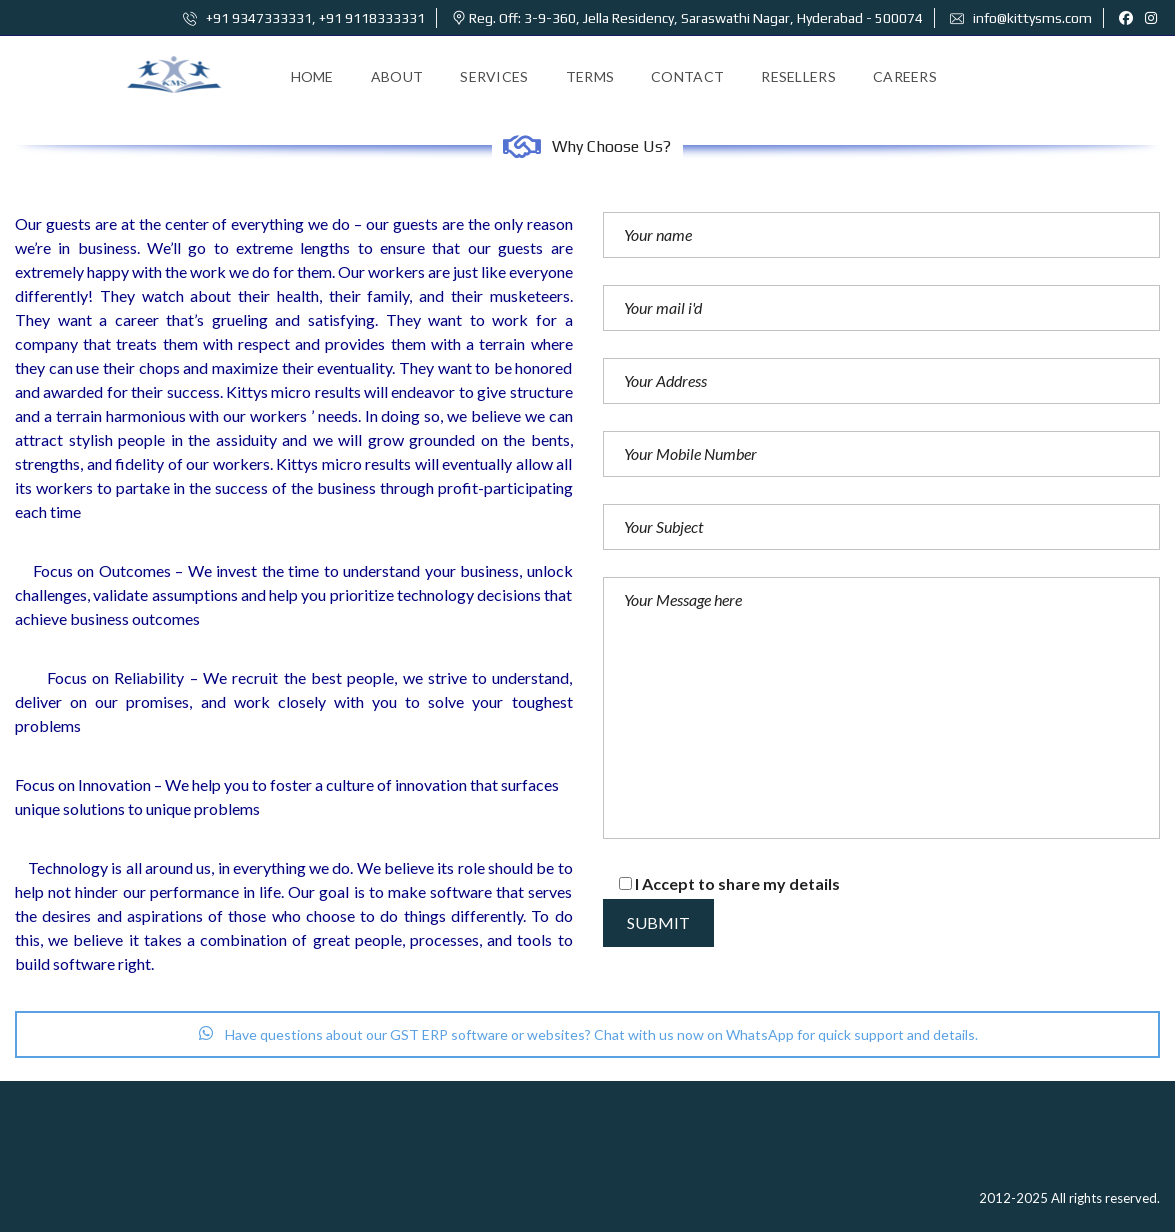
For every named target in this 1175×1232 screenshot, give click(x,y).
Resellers (798, 76)
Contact (687, 76)
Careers (905, 76)
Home (312, 76)
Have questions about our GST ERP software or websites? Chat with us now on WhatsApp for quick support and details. (588, 1034)
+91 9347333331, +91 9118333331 (304, 18)
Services (494, 76)
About (397, 76)
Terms (590, 76)
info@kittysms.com (1021, 18)
